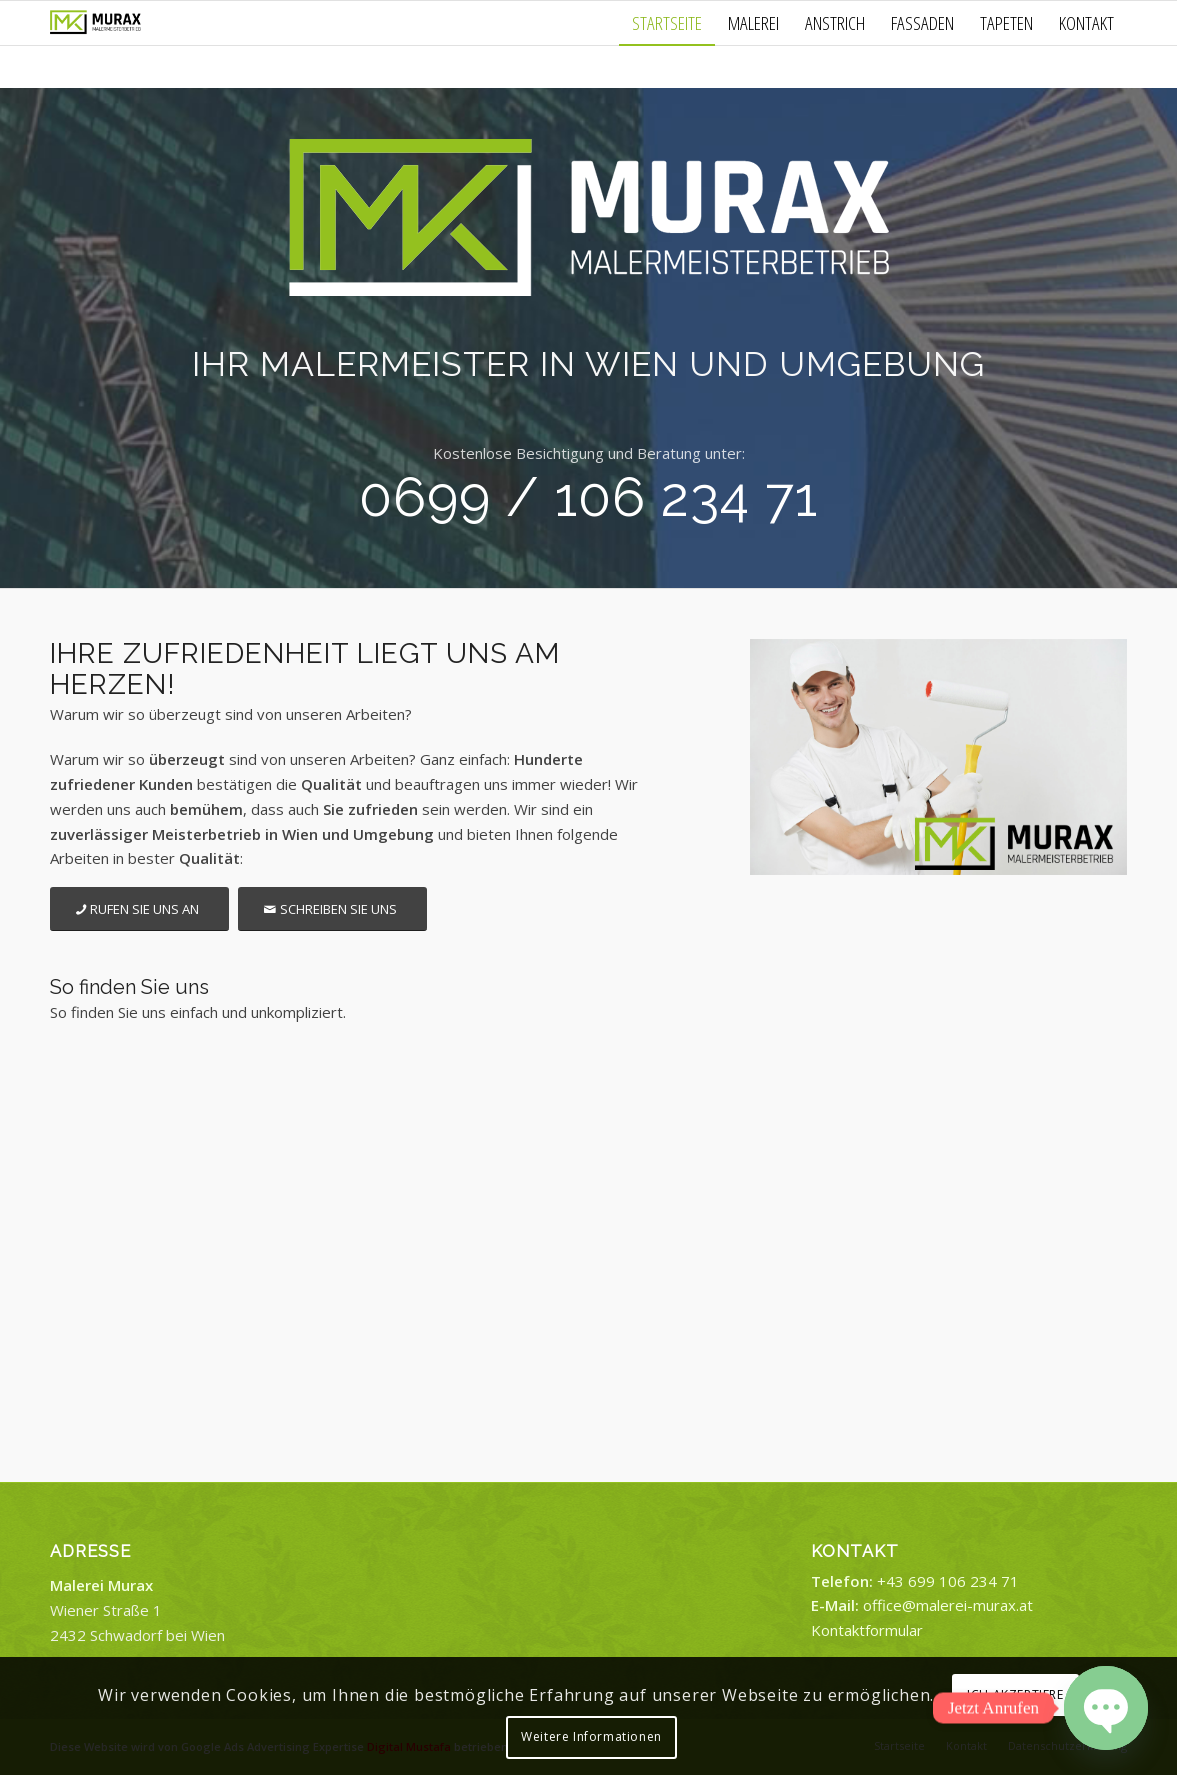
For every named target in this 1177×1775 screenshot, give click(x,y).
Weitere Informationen (591, 1736)
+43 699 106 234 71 (948, 1581)
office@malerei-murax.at (948, 1605)
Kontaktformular (867, 1630)
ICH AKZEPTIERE (1015, 1694)
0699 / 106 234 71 (588, 497)
